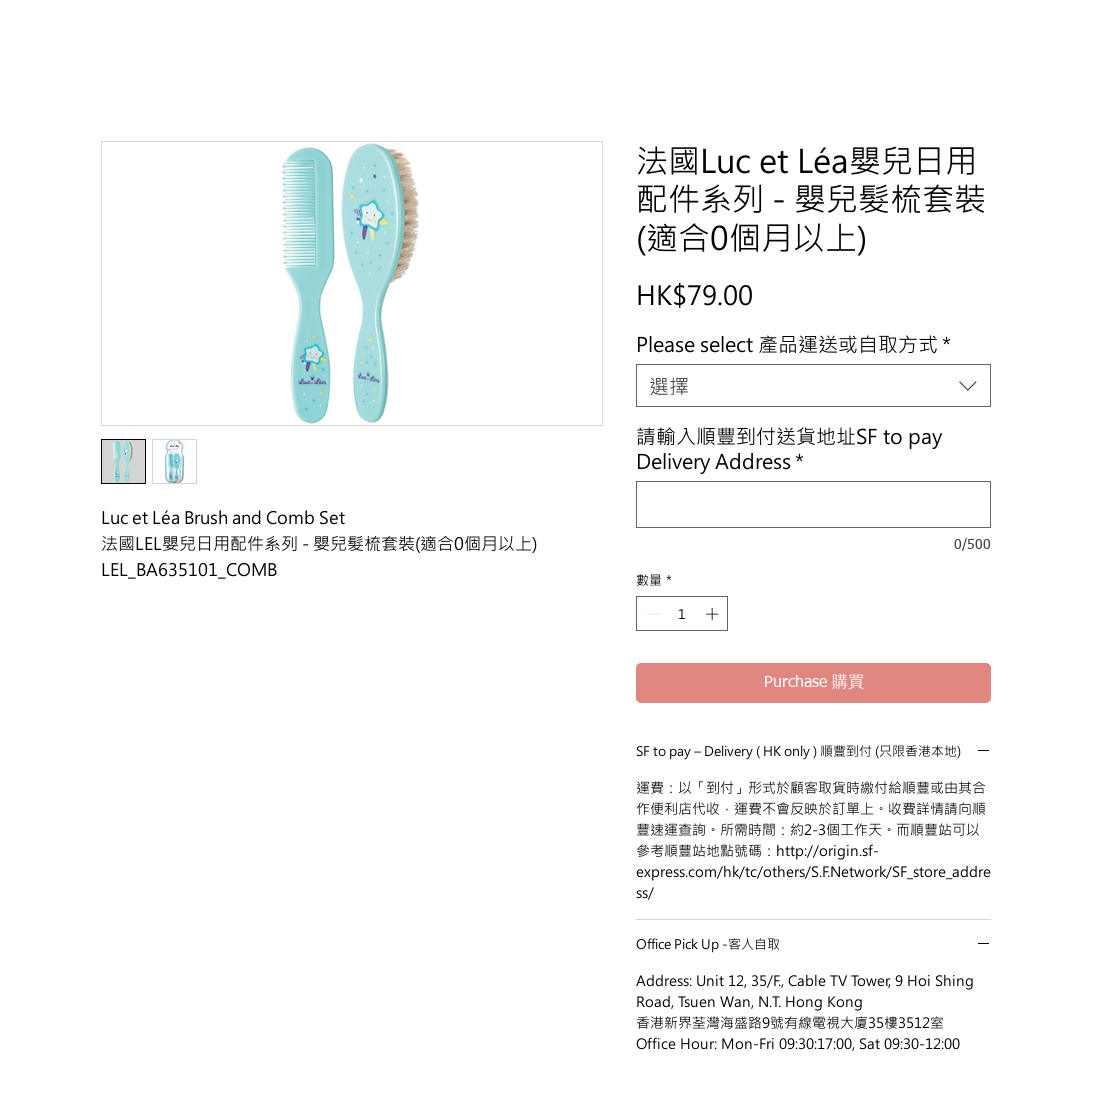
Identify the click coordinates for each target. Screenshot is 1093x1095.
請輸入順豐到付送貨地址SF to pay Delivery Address (789, 448)
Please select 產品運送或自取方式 (793, 343)
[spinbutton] (682, 614)
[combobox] (813, 385)
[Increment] (714, 614)
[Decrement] (651, 614)
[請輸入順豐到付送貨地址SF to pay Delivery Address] (813, 504)
